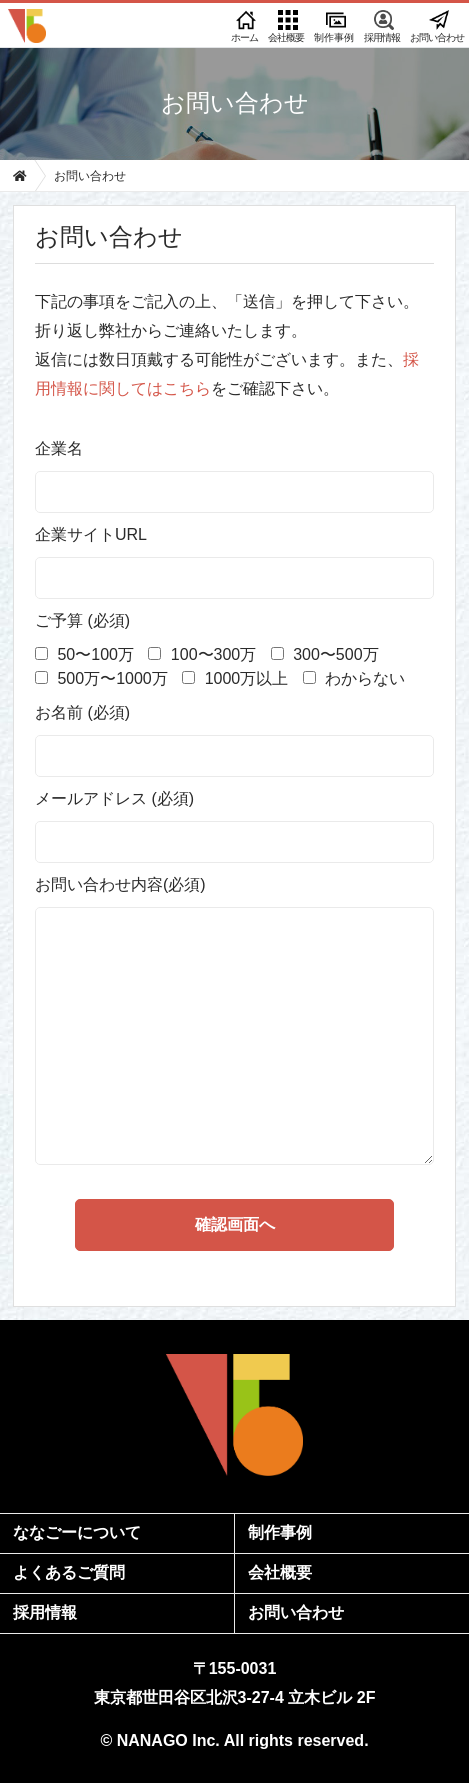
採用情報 (382, 26)
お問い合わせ (437, 26)
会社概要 (286, 26)
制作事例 (334, 26)
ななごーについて (77, 1532)
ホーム (244, 26)
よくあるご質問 (69, 1572)
